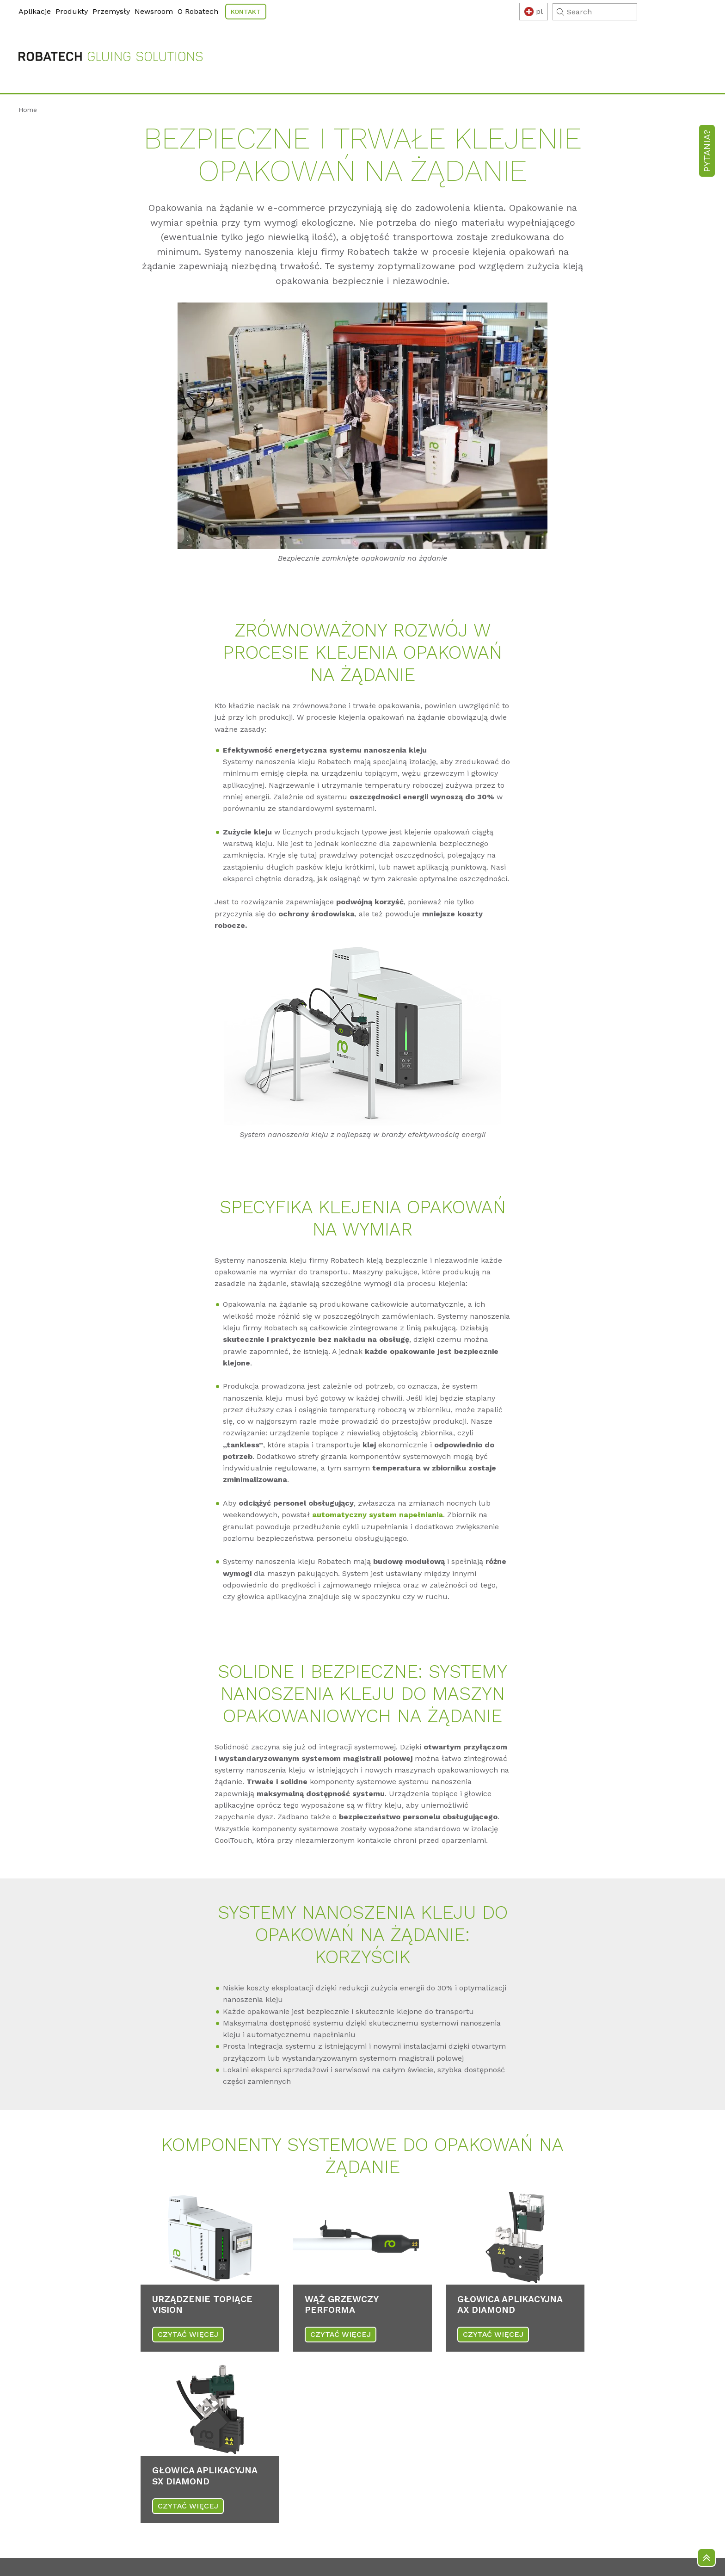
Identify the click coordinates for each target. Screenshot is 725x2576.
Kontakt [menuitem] (246, 11)
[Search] (664, 11)
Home (27, 91)
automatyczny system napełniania (377, 1496)
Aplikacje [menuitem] (34, 11)
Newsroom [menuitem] (154, 11)
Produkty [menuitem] (71, 11)
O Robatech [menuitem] (198, 11)
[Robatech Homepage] (110, 49)
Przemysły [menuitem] (111, 11)
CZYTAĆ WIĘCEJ (188, 2316)
